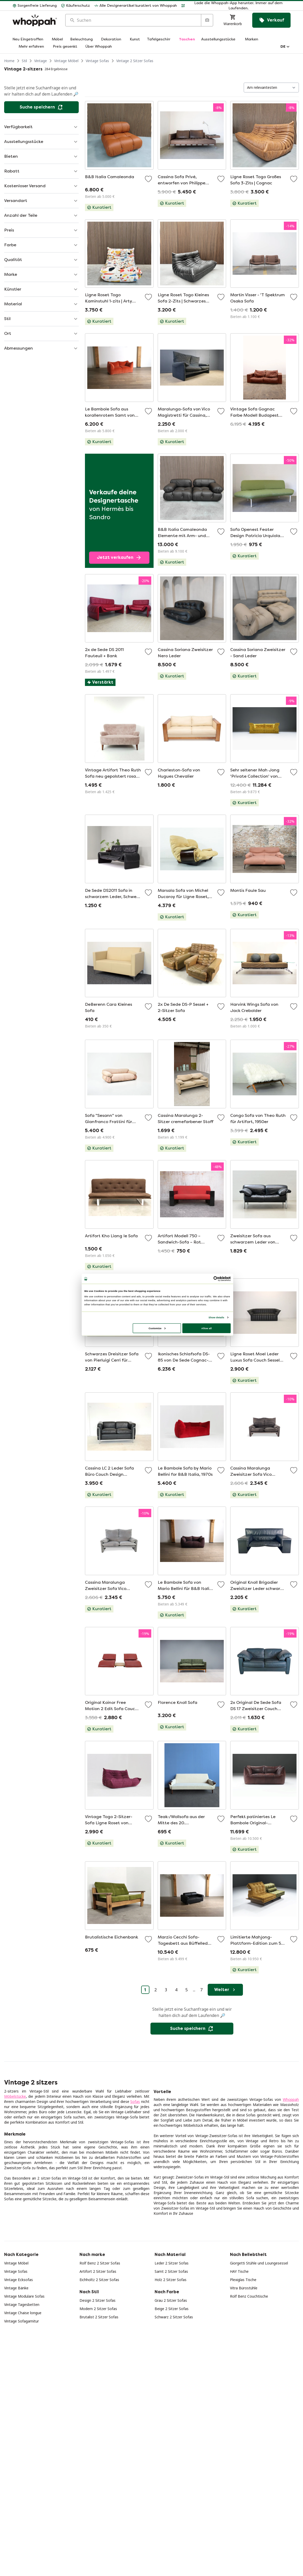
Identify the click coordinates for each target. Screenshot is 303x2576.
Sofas (135, 2101)
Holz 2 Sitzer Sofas (170, 2279)
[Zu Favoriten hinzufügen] (148, 179)
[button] (236, 6)
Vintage (40, 60)
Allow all (206, 1328)
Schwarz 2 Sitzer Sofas (174, 2316)
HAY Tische (239, 2271)
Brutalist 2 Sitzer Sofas (99, 2316)
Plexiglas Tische (243, 2279)
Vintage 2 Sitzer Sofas (134, 60)
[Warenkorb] (232, 20)
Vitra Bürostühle (243, 2287)
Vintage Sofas (97, 60)
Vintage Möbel (66, 60)
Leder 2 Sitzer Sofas (172, 2263)
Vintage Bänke (16, 2287)
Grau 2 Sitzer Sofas (171, 2300)
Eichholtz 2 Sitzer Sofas (99, 2279)
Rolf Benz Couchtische (249, 2296)
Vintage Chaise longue (22, 2312)
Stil (24, 60)
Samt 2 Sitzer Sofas (171, 2271)
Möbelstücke (15, 2096)
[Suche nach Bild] (207, 20)
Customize (157, 1328)
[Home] (34, 20)
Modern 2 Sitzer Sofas (98, 2308)
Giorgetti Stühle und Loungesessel (259, 2263)
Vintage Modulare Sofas (24, 2296)
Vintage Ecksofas (18, 2279)
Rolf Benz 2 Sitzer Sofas (100, 2263)
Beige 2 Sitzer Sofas (172, 2308)
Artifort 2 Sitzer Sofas (98, 2271)
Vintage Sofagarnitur (21, 2321)
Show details (216, 1317)
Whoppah (291, 2099)
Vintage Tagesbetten (21, 2304)
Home (9, 60)
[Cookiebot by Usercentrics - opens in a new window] (216, 1278)
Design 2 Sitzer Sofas (98, 2300)
